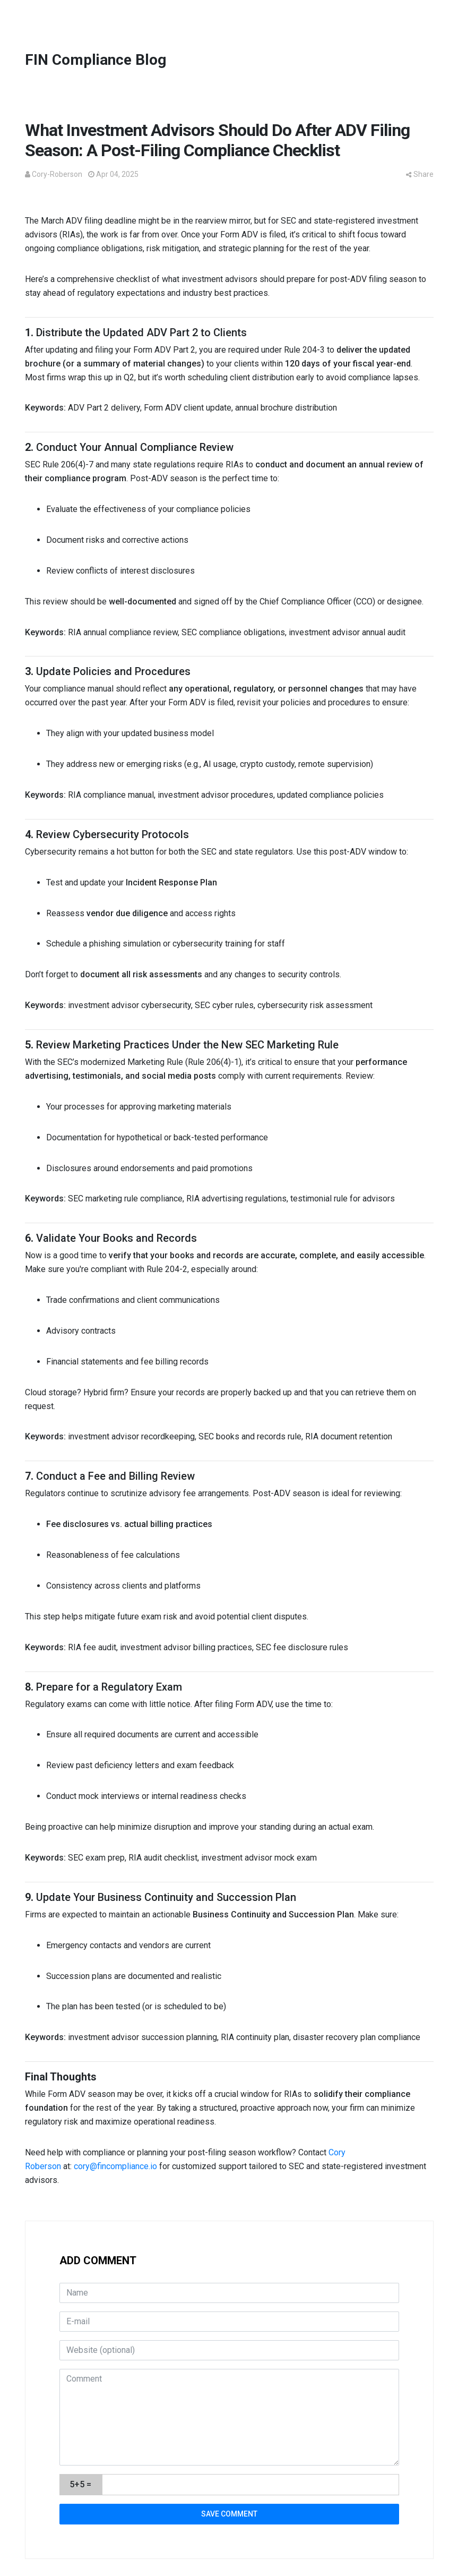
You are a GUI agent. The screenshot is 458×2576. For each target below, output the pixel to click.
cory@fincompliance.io (115, 2166)
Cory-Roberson (57, 174)
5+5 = (80, 2484)
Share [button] (420, 174)
